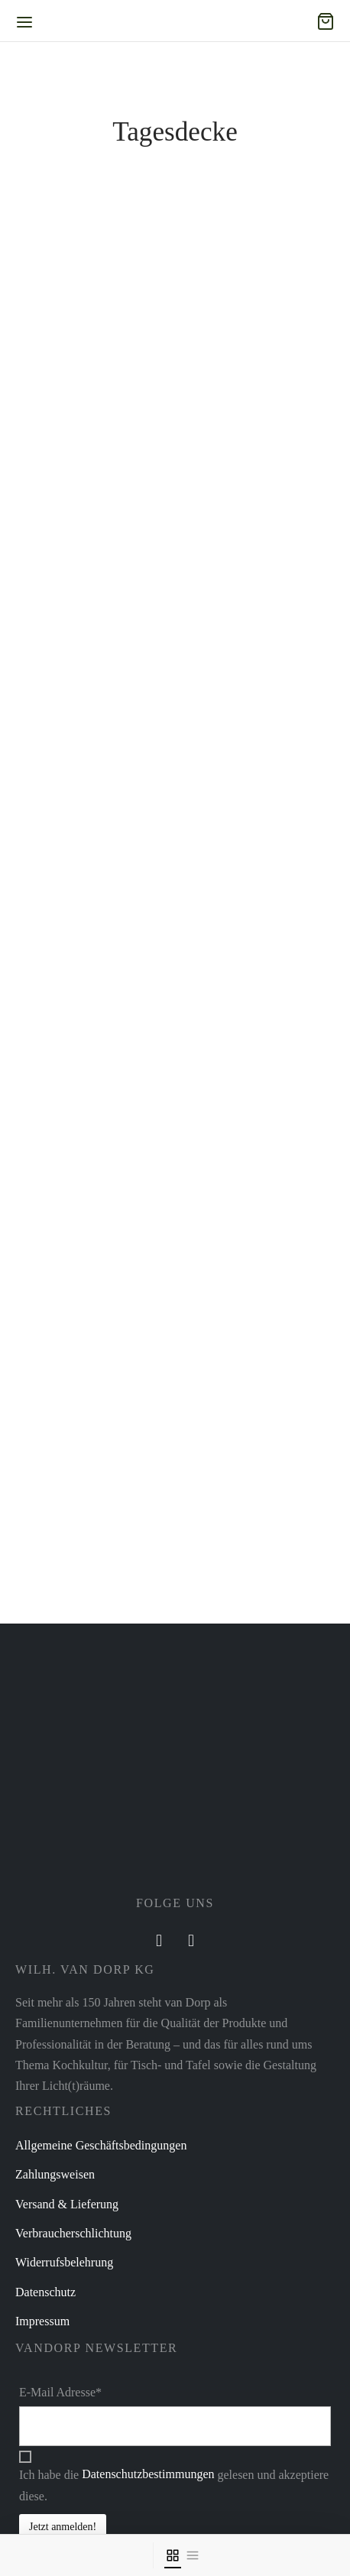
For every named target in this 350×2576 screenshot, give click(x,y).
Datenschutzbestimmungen (148, 2473)
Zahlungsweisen (55, 2174)
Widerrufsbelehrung (64, 2262)
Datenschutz (45, 2292)
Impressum (42, 2321)
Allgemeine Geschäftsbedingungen (100, 2145)
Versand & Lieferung (66, 2204)
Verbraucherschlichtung (73, 2233)
